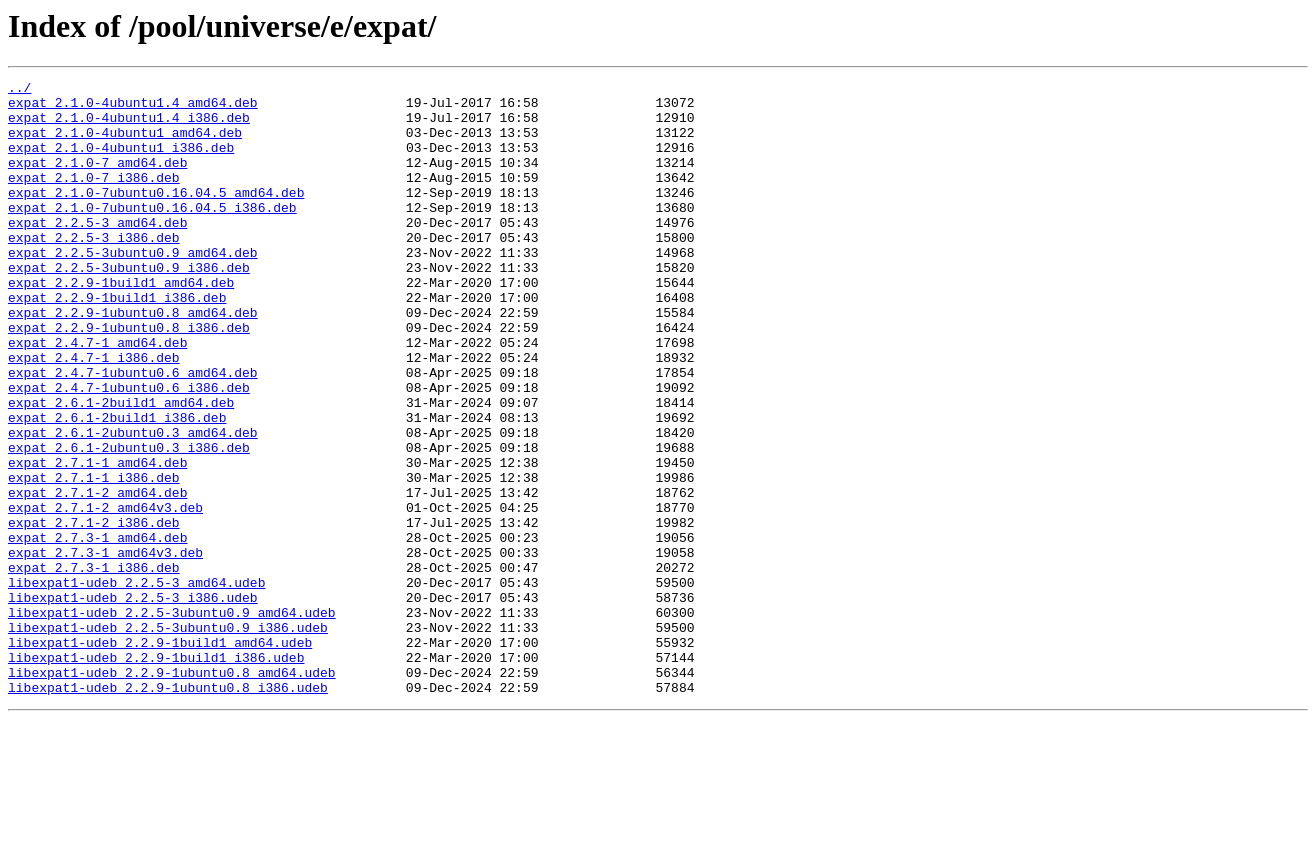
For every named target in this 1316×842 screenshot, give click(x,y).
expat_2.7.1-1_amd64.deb (97, 540)
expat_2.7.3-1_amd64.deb (97, 630)
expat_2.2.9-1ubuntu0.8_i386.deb (129, 378)
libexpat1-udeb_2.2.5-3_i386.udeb (133, 702)
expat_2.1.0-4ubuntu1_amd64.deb (125, 144)
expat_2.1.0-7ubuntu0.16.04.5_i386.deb (152, 234)
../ (19, 90)
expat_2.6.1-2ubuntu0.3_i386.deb (129, 522)
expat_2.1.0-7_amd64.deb (97, 180)
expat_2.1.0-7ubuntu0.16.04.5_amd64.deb (156, 216)
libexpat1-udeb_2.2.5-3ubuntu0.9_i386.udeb (168, 738)
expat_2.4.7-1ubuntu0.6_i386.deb (129, 450)
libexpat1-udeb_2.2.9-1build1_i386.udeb (156, 774)
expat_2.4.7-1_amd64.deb (97, 396)
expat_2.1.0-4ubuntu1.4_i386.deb (129, 126)
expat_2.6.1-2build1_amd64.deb (121, 468)
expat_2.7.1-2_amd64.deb (97, 576)
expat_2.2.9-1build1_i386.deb (117, 342)
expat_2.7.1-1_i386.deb (94, 558)
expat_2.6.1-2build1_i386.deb (117, 486)
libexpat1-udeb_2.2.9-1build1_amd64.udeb (160, 756)
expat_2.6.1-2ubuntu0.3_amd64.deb (133, 504)
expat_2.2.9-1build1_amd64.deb (121, 324)
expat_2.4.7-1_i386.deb (94, 414)
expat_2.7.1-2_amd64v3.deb (105, 594)
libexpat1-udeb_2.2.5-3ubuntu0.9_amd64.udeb (172, 720)
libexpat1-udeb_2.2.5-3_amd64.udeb (136, 684)
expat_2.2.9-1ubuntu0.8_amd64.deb (133, 360)
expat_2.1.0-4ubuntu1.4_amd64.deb (133, 108)
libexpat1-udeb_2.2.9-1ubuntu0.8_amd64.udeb (172, 792)
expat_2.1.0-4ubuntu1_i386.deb (121, 162)
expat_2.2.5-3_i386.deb (94, 270)
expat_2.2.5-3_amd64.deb (97, 252)
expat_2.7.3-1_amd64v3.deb (105, 648)
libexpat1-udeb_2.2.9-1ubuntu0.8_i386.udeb (168, 810)
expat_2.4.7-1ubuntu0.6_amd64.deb (133, 432)
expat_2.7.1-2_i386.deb (94, 612)
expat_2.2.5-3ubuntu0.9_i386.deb (129, 306)
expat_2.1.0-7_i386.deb (94, 198)
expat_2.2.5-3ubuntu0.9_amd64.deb (133, 288)
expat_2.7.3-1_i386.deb (94, 666)
